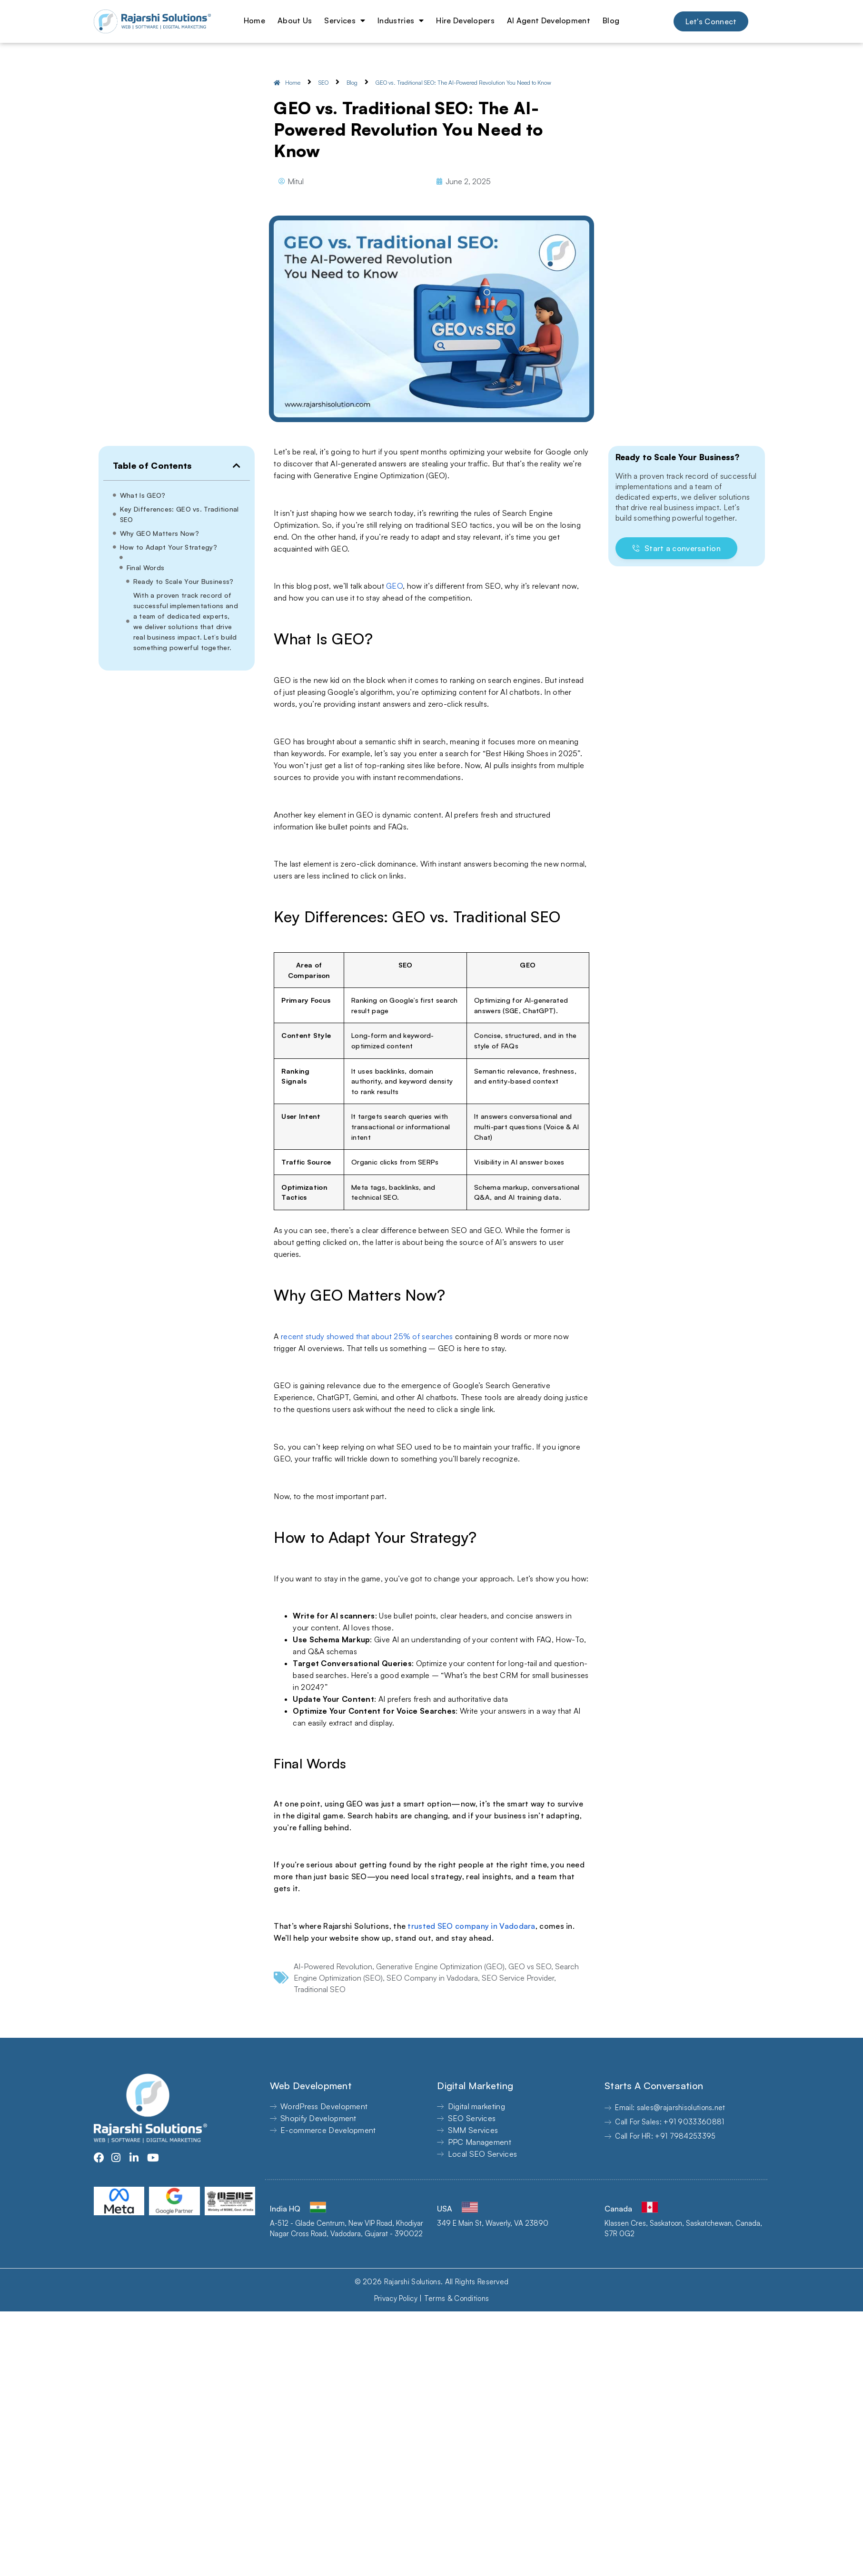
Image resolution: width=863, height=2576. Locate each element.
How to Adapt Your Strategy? (168, 547)
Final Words (145, 567)
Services (344, 20)
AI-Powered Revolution (333, 1966)
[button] (236, 465)
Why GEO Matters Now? (159, 533)
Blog (611, 20)
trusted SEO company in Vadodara (471, 1926)
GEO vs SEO (529, 1966)
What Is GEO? (143, 495)
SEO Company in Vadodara (432, 1978)
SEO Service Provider (518, 1978)
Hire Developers (465, 20)
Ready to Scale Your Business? (183, 581)
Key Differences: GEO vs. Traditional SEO (179, 514)
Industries (400, 20)
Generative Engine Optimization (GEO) (440, 1966)
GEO (394, 586)
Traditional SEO (320, 1989)
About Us (295, 20)
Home (254, 20)
